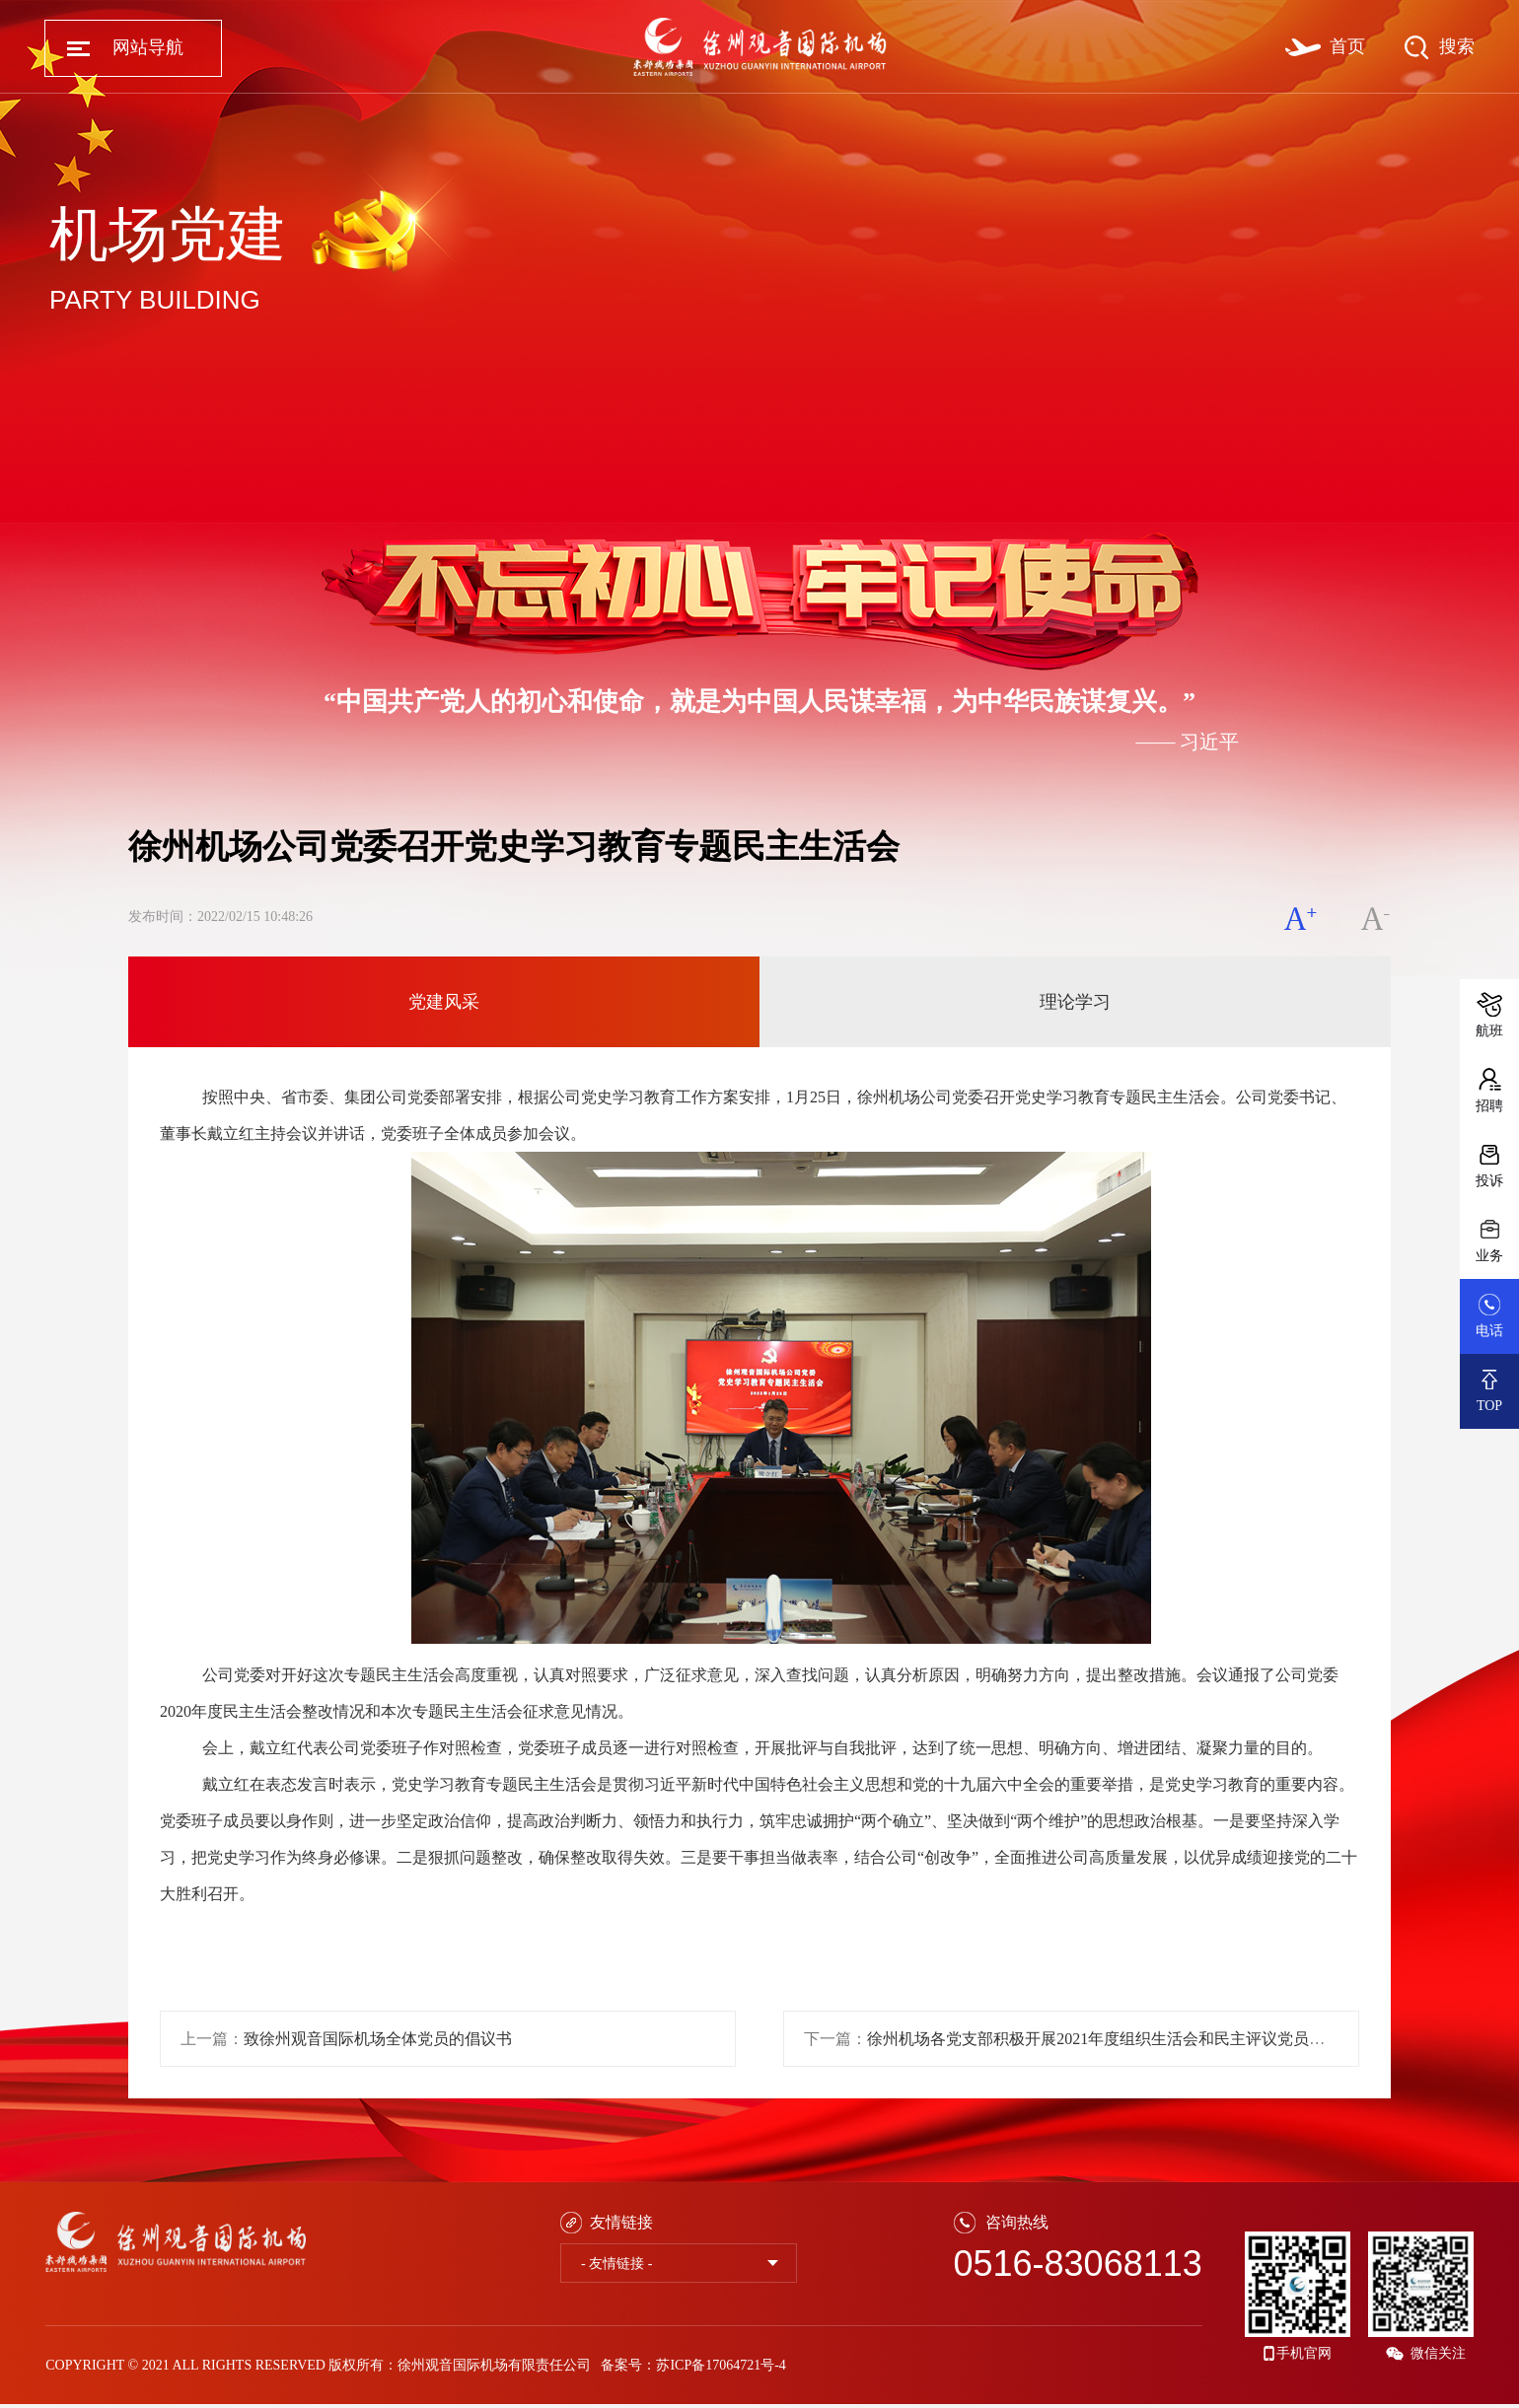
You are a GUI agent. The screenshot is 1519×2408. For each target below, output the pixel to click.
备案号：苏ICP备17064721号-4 (693, 2365)
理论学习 (1075, 1002)
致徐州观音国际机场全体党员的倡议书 (378, 2038)
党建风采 (443, 1002)
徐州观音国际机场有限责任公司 (494, 2365)
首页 (1347, 46)
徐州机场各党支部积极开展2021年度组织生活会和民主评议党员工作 (1103, 2038)
